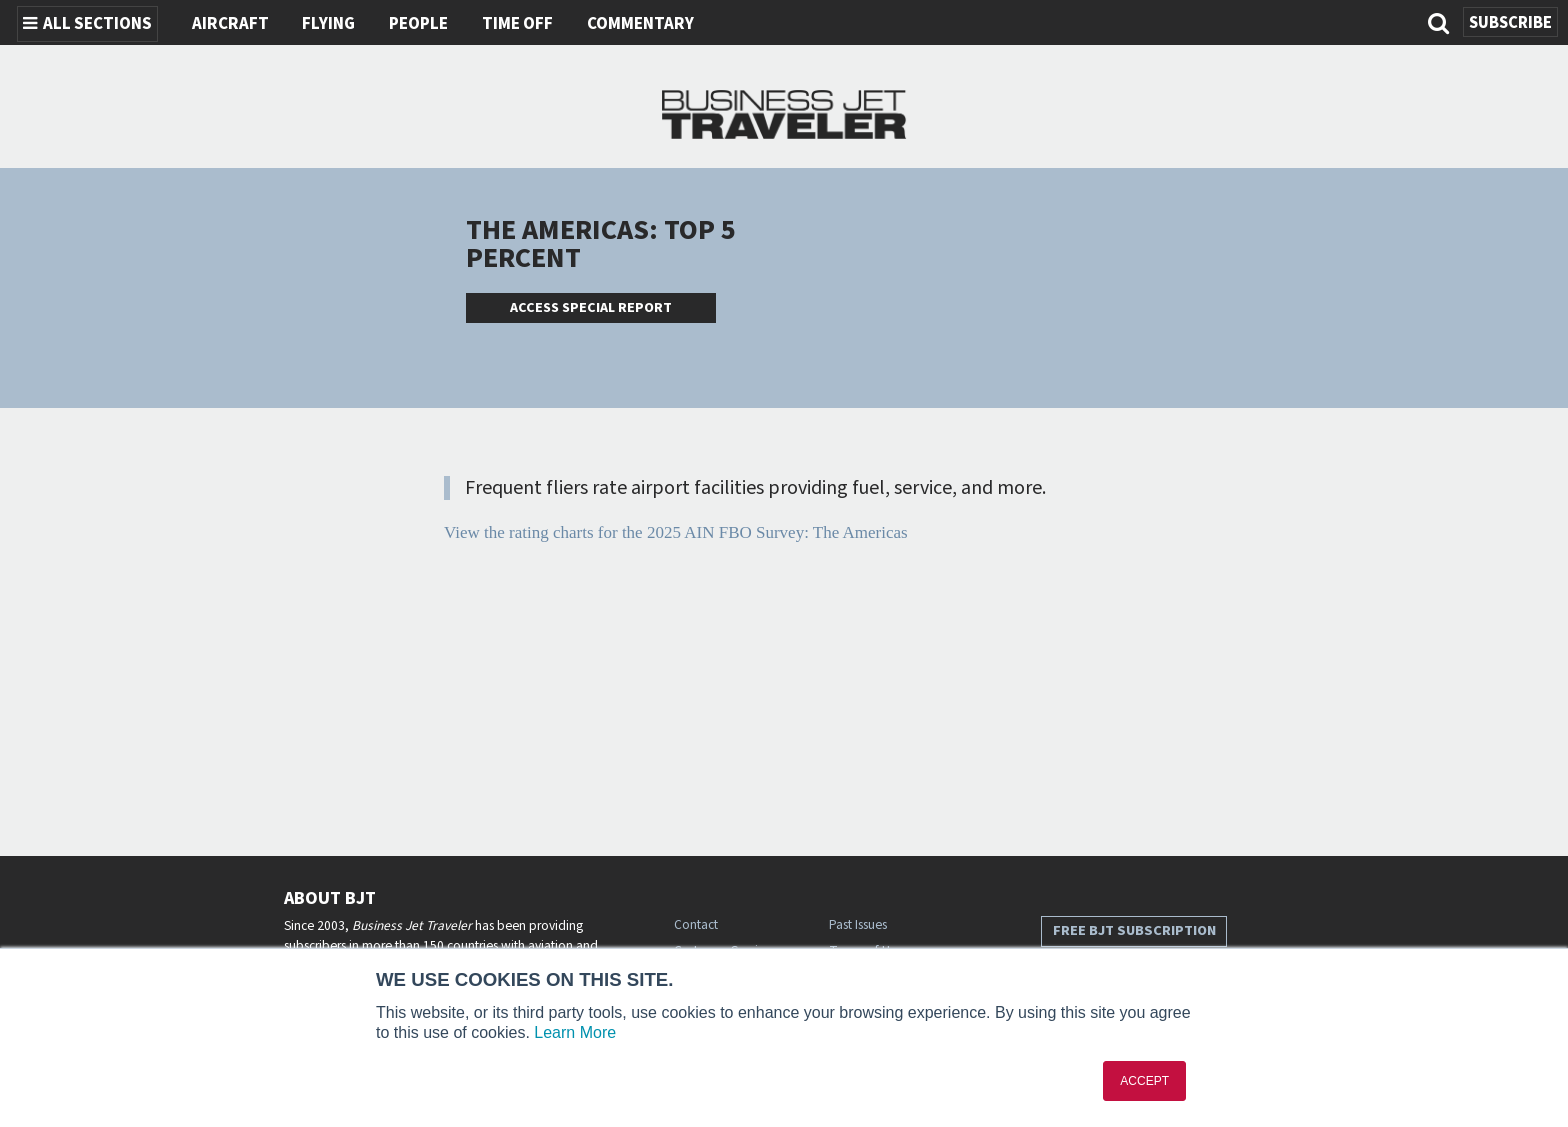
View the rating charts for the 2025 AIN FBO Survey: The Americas (676, 532)
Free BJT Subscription (1134, 930)
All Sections (87, 24)
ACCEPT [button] (1144, 1081)
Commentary (640, 24)
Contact (696, 924)
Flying (328, 24)
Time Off (517, 24)
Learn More (575, 1032)
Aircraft (230, 24)
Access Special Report (591, 308)
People (418, 24)
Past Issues (858, 924)
